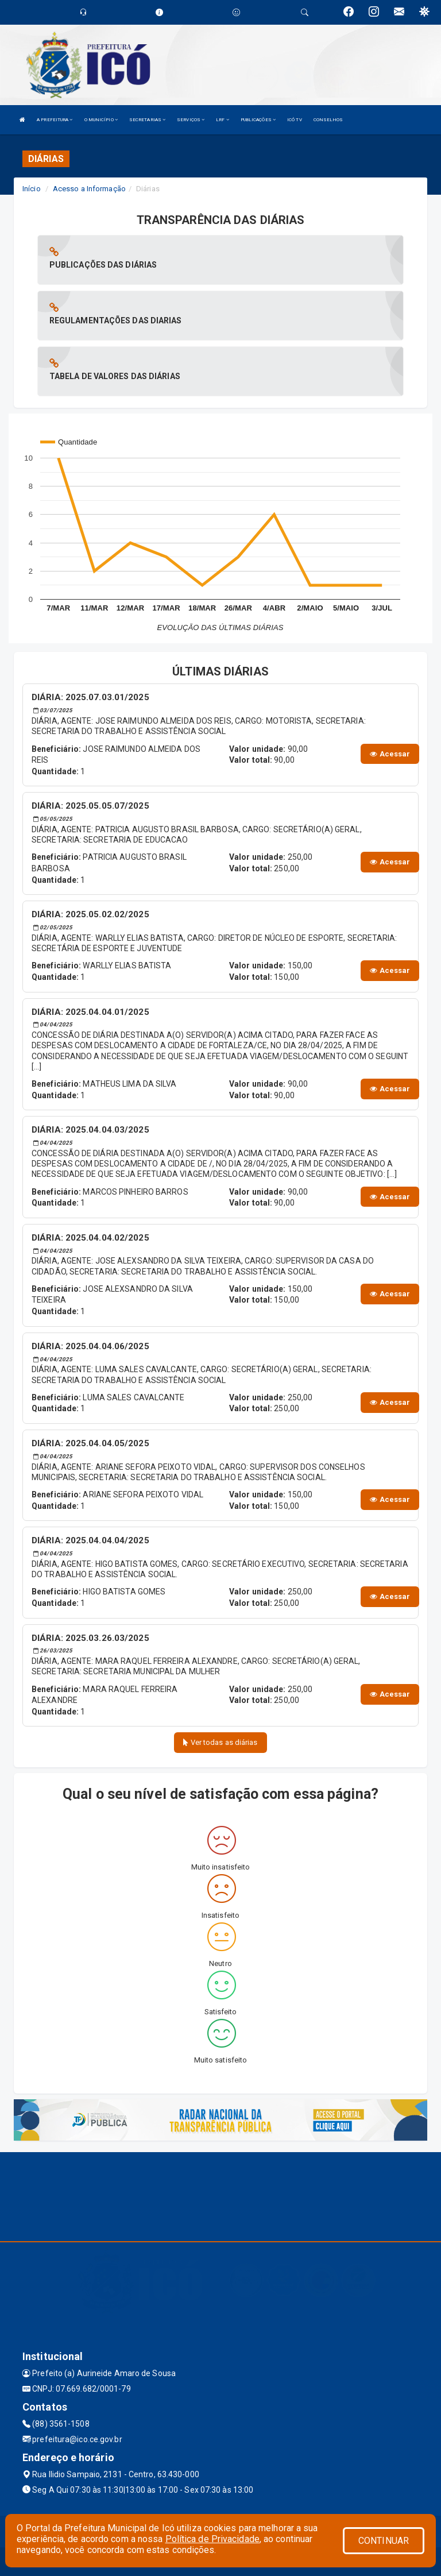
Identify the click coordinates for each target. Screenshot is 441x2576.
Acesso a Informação (89, 188)
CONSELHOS (328, 119)
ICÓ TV (294, 119)
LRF (222, 119)
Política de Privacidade (212, 2538)
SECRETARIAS (147, 119)
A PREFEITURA (54, 119)
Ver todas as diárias (220, 1742)
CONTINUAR (383, 2540)
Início (31, 188)
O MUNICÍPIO (101, 119)
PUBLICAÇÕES (258, 119)
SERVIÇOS (190, 119)
